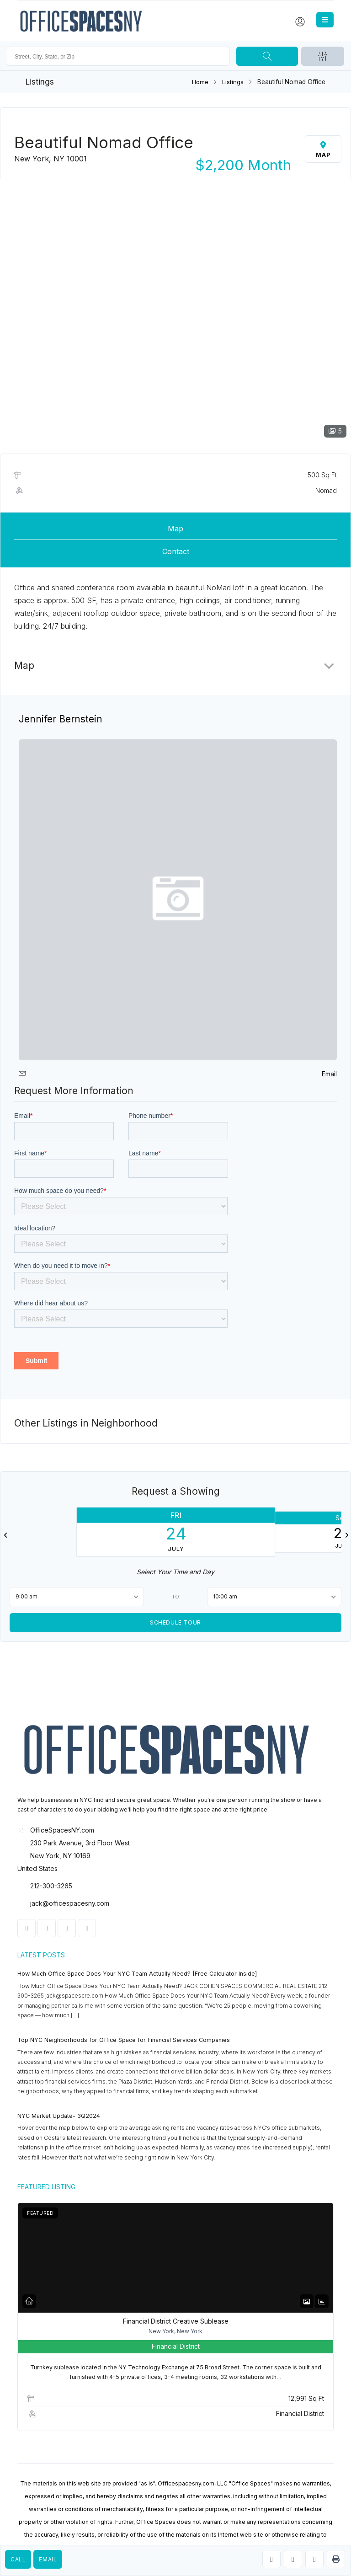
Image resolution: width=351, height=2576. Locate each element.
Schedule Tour (175, 1622)
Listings (233, 82)
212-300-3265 (51, 1886)
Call (18, 2559)
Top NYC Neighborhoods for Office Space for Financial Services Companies (123, 2039)
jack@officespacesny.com (69, 1903)
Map (175, 528)
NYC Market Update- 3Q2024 (58, 2115)
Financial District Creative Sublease (176, 2321)
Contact (175, 551)
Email (48, 2559)
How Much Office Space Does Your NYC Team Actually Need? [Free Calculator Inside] (137, 1973)
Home (199, 82)
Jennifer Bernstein (60, 719)
